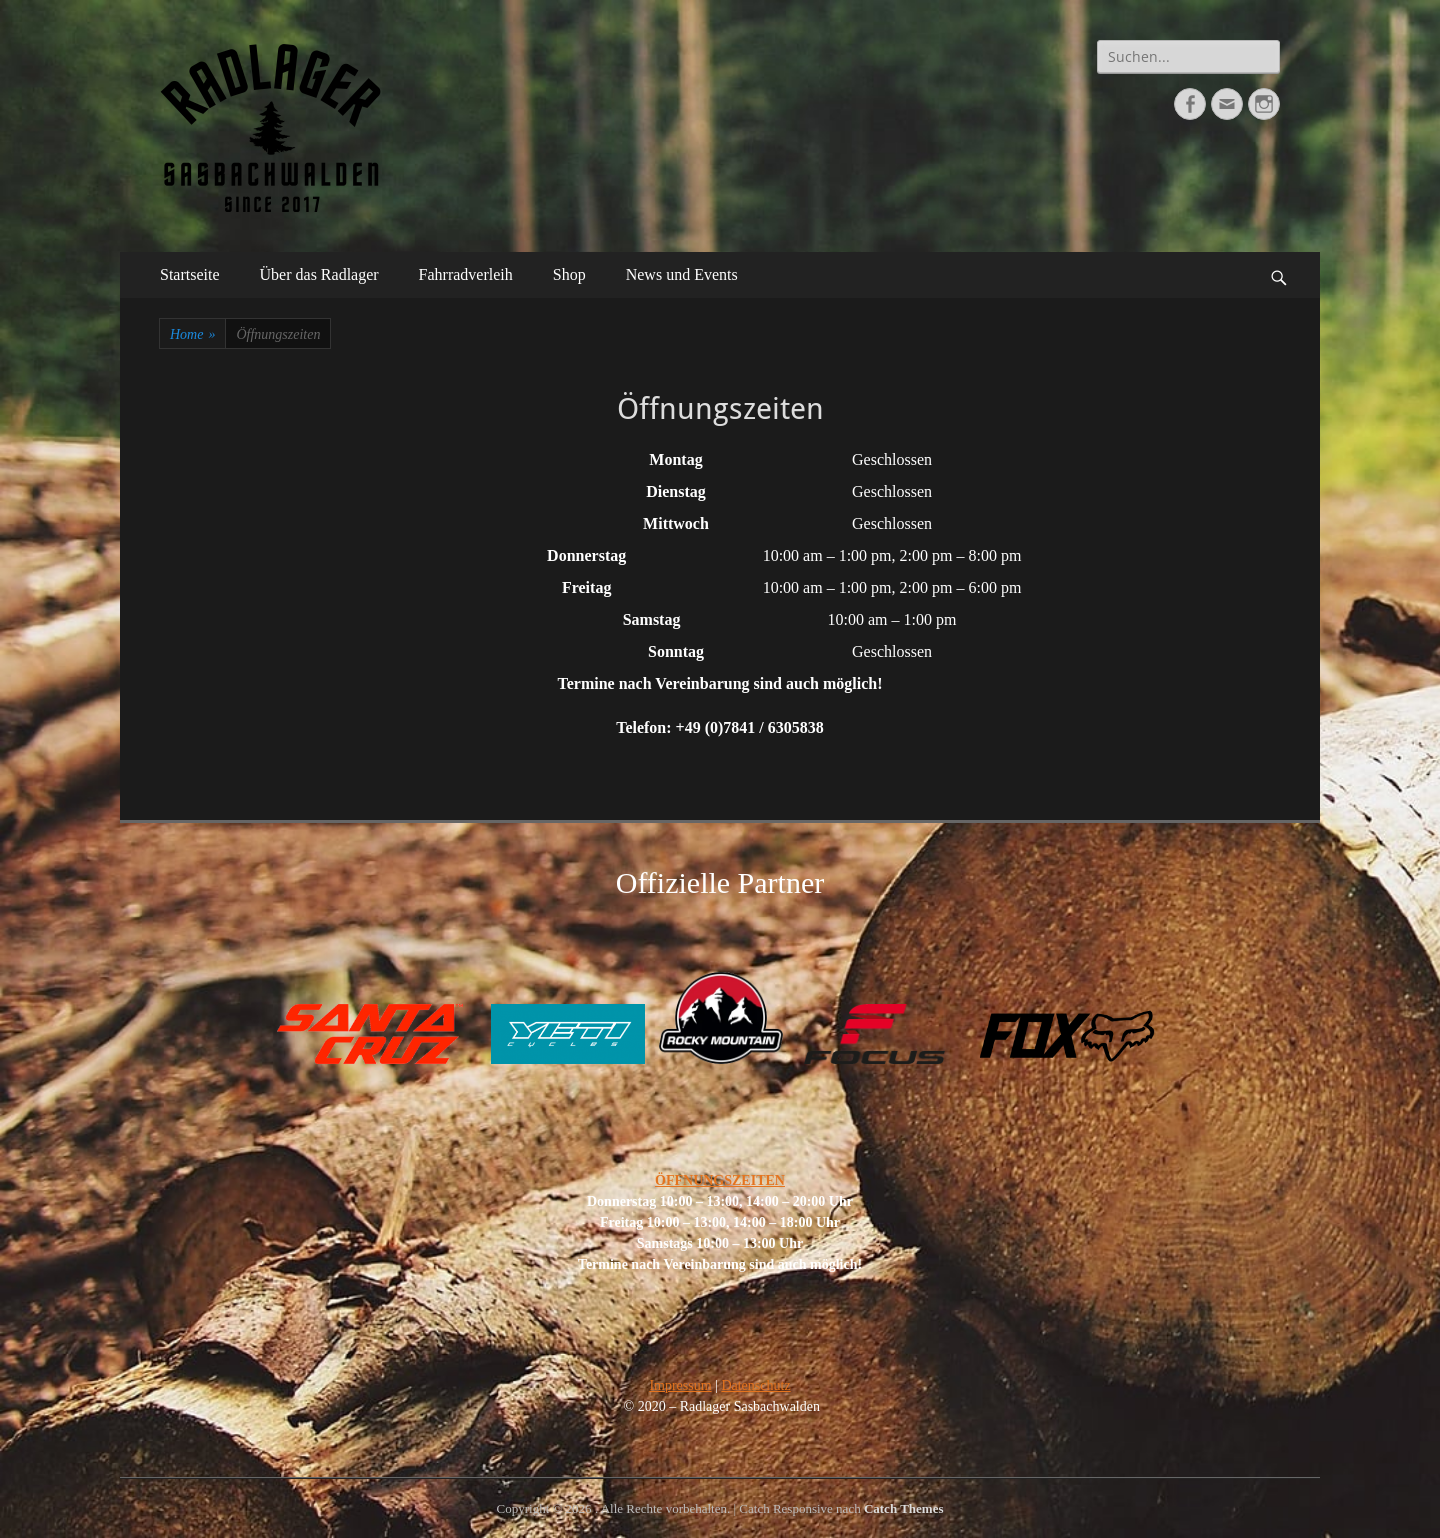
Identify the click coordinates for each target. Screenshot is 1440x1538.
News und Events (682, 274)
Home (192, 334)
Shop (569, 274)
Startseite (190, 274)
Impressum (680, 1385)
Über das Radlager (319, 274)
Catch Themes (904, 1508)
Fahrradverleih (466, 274)
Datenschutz (755, 1385)
